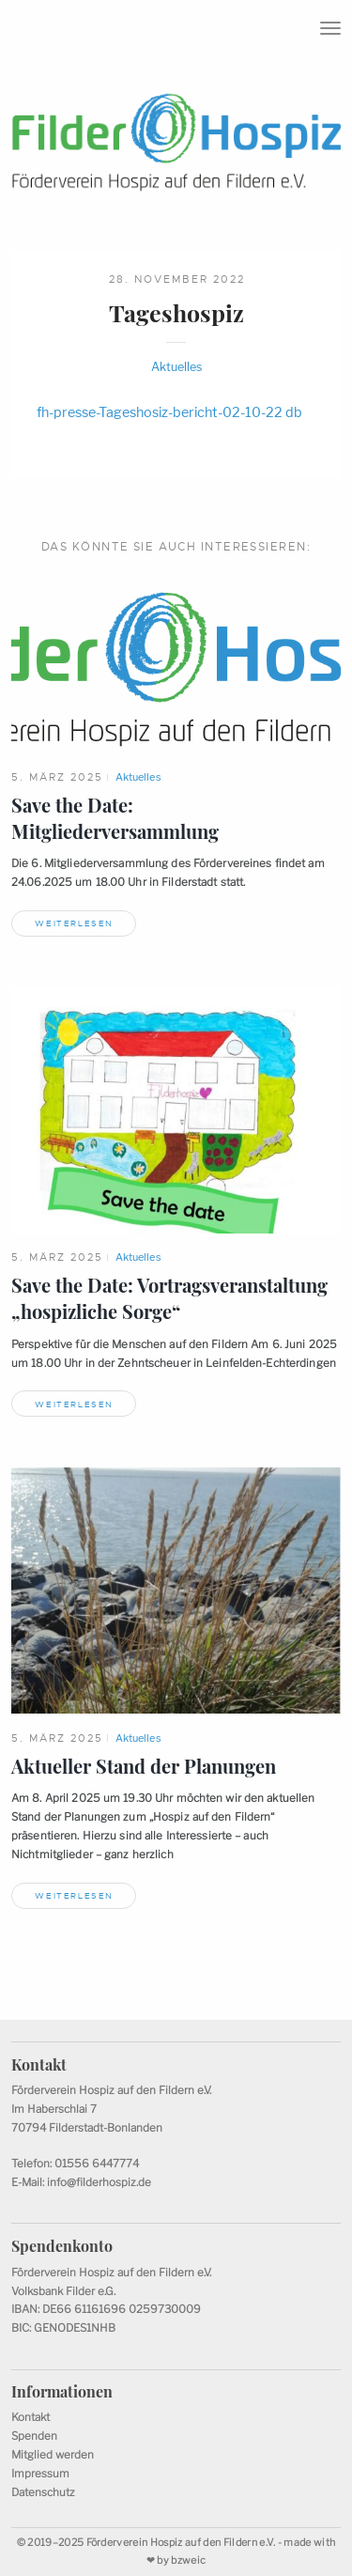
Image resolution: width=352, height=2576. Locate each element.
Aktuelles (176, 367)
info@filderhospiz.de (99, 2182)
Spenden (34, 2436)
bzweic (188, 2560)
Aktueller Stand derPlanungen (143, 1766)
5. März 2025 (57, 777)
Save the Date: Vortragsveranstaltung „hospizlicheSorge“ (169, 1298)
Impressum (40, 2473)
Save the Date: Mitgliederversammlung (115, 818)
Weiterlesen (74, 923)
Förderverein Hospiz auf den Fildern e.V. (181, 2543)
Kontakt (30, 2417)
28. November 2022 (177, 279)
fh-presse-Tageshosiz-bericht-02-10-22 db (169, 412)
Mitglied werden (52, 2454)
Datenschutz (43, 2492)
